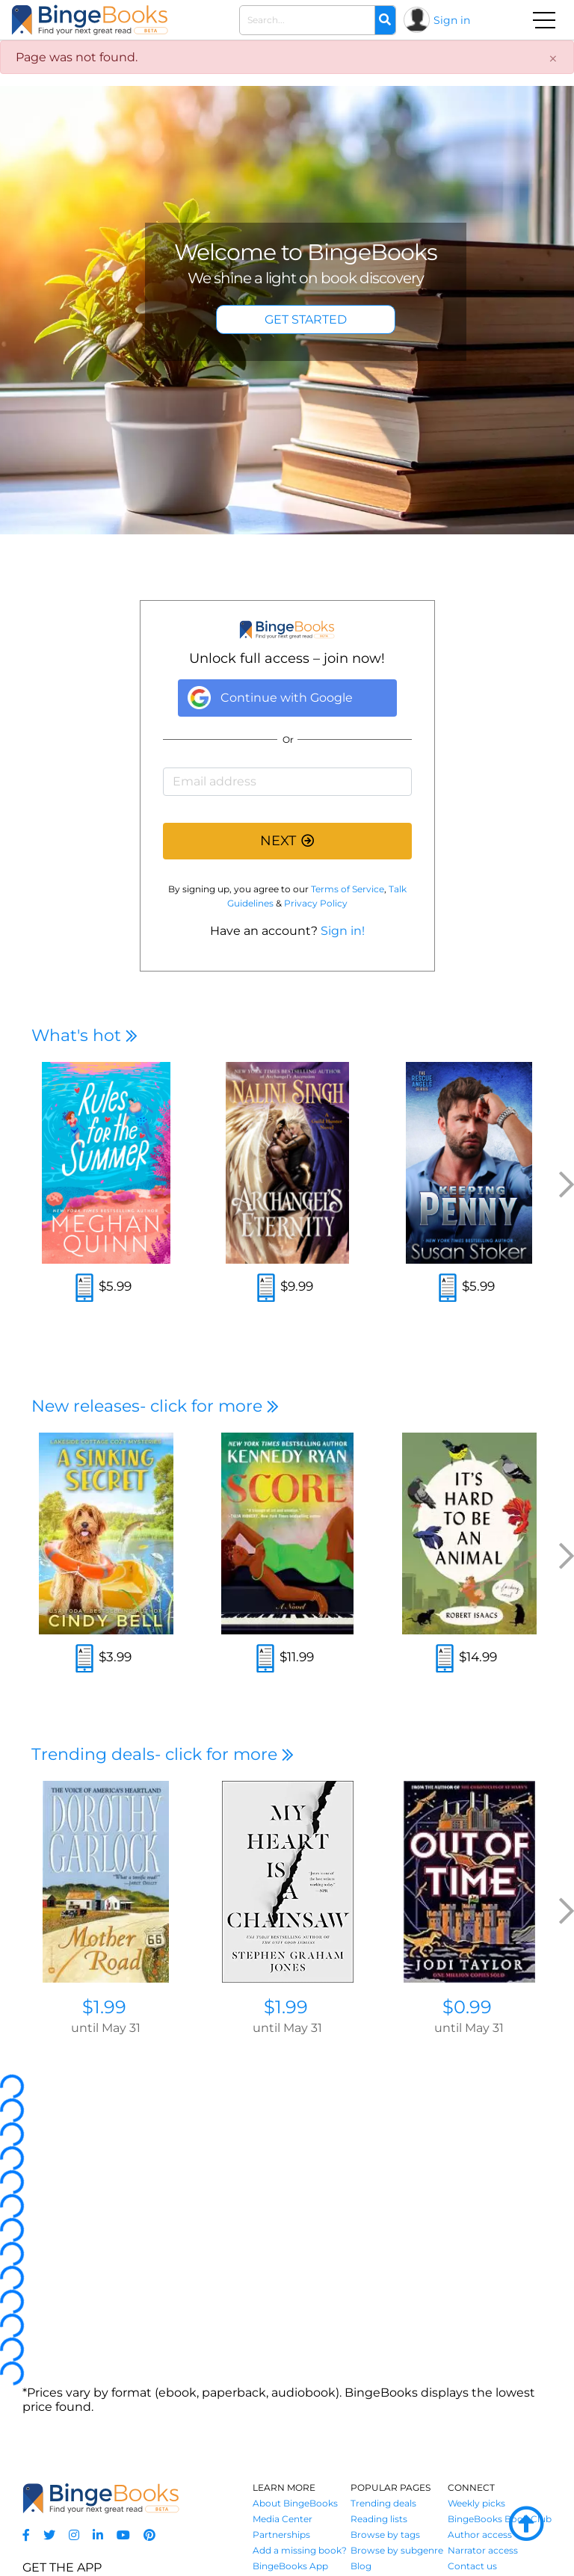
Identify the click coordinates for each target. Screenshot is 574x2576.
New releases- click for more (155, 1406)
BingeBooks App (290, 2566)
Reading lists (379, 2518)
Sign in (451, 20)
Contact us (472, 2566)
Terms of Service (347, 889)
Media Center (282, 2518)
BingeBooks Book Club (500, 2518)
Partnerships (281, 2534)
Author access (480, 2534)
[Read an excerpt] (84, 1289)
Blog (361, 2566)
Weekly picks (476, 2503)
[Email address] (287, 781)
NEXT (287, 841)
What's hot (84, 1035)
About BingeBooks (295, 2503)
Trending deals (383, 2503)
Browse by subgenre (397, 2550)
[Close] (553, 59)
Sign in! (343, 931)
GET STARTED (306, 319)
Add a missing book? (300, 2550)
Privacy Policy (316, 903)
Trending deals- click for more (162, 1754)
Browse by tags (385, 2534)
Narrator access (483, 2550)
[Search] (384, 20)
